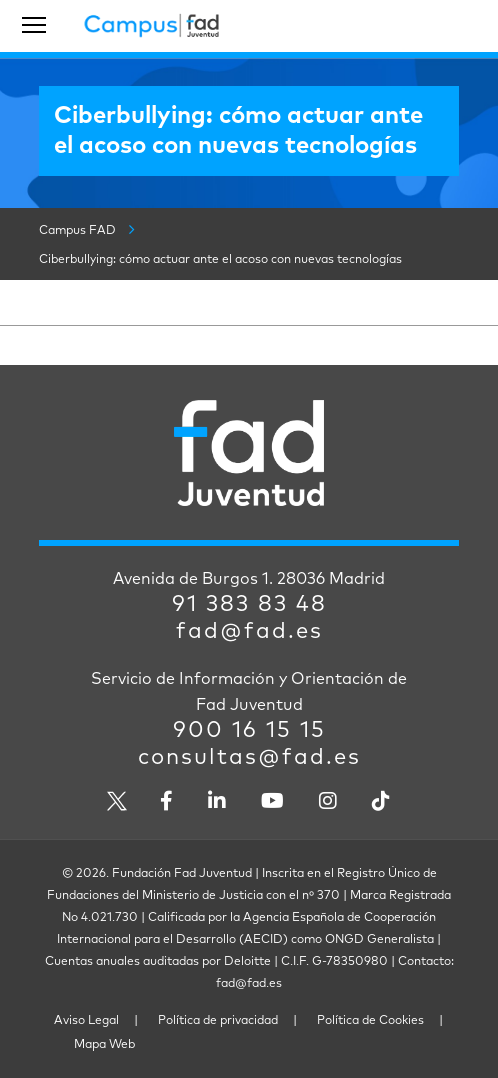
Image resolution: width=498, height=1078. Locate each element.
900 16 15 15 (249, 731)
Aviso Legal (86, 1021)
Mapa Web (104, 1045)
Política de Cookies (370, 1021)
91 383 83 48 (249, 605)
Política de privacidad (218, 1021)
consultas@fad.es (249, 758)
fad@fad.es (249, 632)
